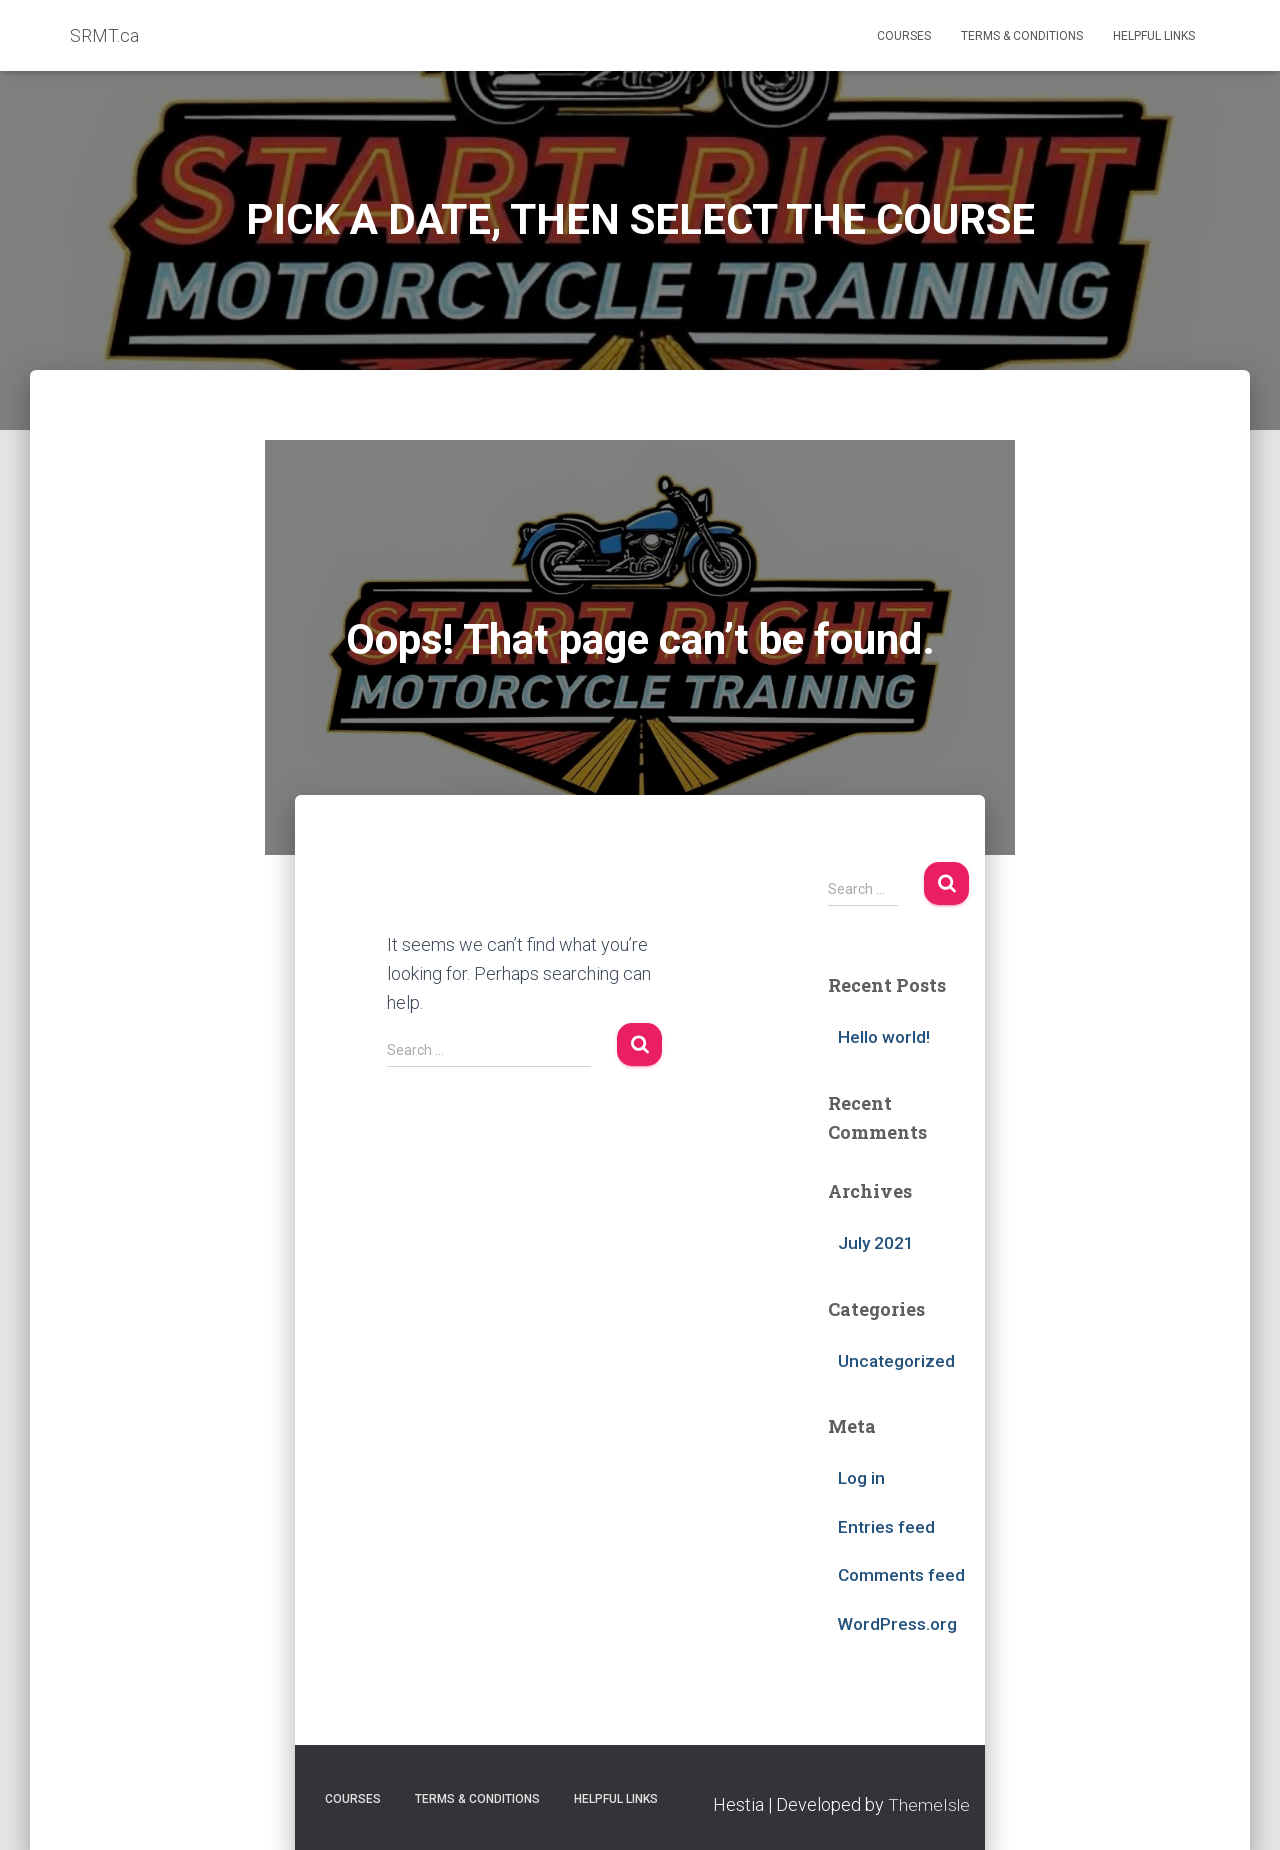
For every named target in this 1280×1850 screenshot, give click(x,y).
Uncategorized (898, 1359)
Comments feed (903, 1573)
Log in (862, 1476)
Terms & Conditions (1022, 36)
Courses (904, 36)
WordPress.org (899, 1621)
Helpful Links (1154, 36)
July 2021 (876, 1242)
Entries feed (887, 1524)
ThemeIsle (928, 1802)
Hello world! (885, 1036)
